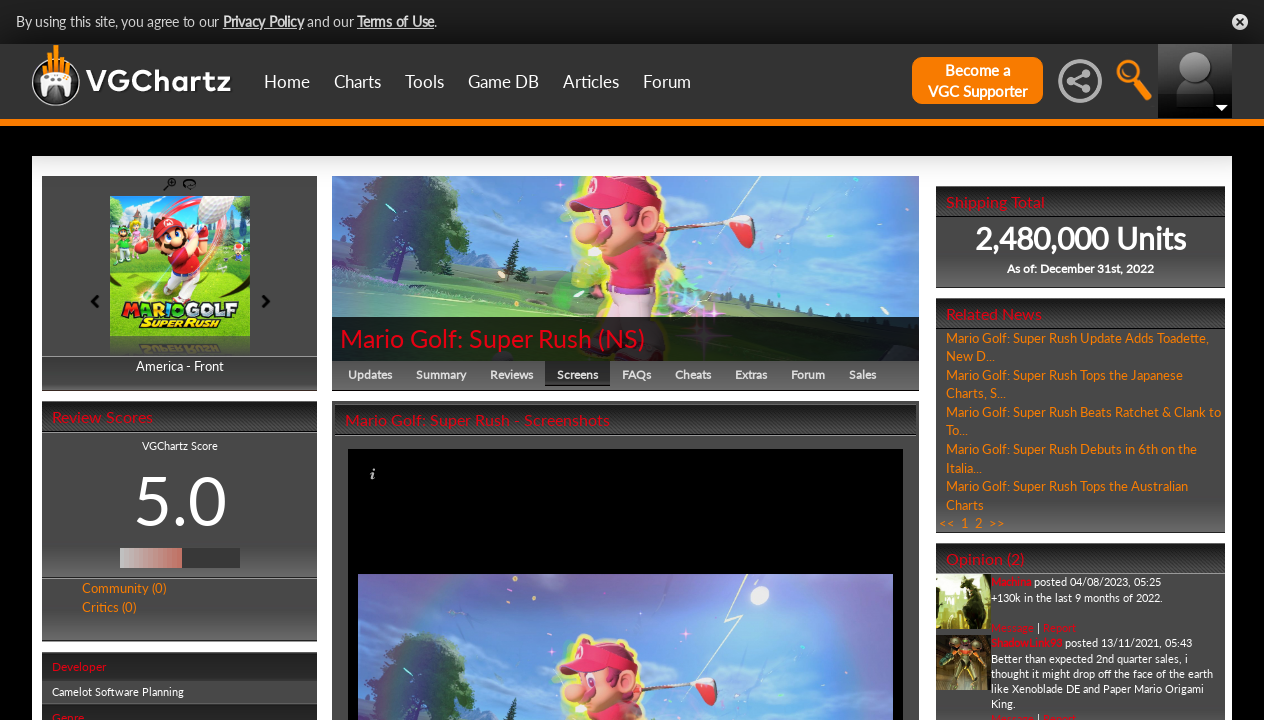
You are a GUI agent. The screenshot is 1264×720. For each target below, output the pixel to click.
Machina (1011, 581)
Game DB (503, 81)
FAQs (636, 374)
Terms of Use (395, 21)
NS (621, 338)
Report (1059, 627)
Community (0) (124, 588)
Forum (667, 81)
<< (947, 523)
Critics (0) (109, 607)
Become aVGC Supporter (977, 80)
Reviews (511, 374)
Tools (424, 81)
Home (287, 81)
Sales (862, 374)
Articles (591, 81)
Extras (751, 374)
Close (1240, 22)
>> (997, 523)
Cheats (693, 374)
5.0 (180, 500)
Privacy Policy (263, 21)
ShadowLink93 (1026, 642)
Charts (357, 81)
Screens (577, 374)
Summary (441, 374)
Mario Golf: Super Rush (466, 338)
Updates (370, 374)
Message (1012, 627)
